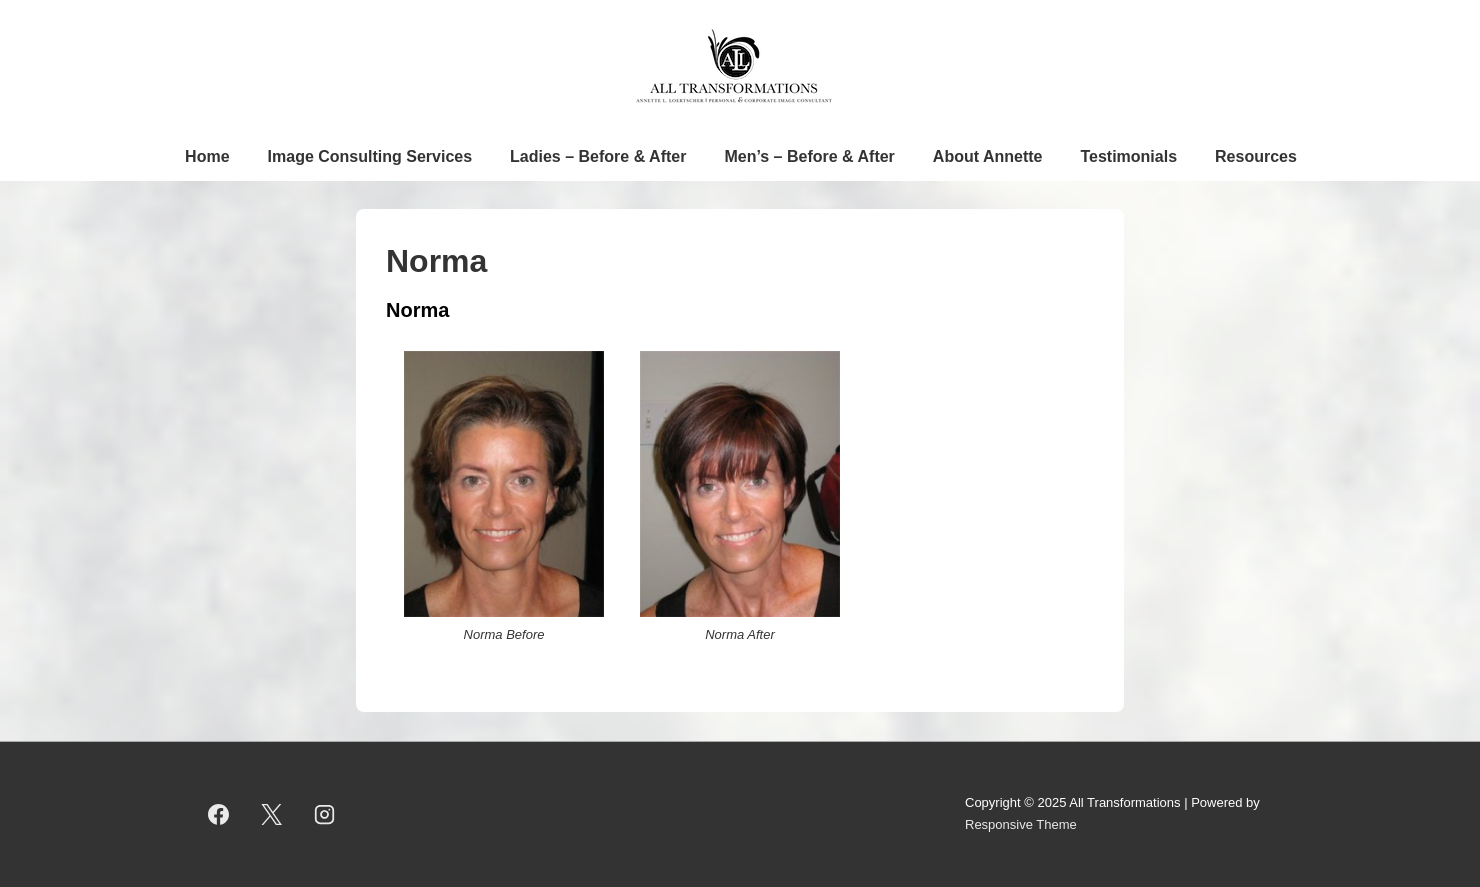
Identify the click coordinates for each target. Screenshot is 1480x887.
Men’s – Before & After (809, 156)
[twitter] (272, 814)
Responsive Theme (1021, 824)
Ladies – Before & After (598, 156)
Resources (1256, 156)
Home (207, 156)
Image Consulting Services (370, 156)
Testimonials (1128, 156)
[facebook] (219, 814)
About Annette (988, 156)
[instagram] (325, 814)
